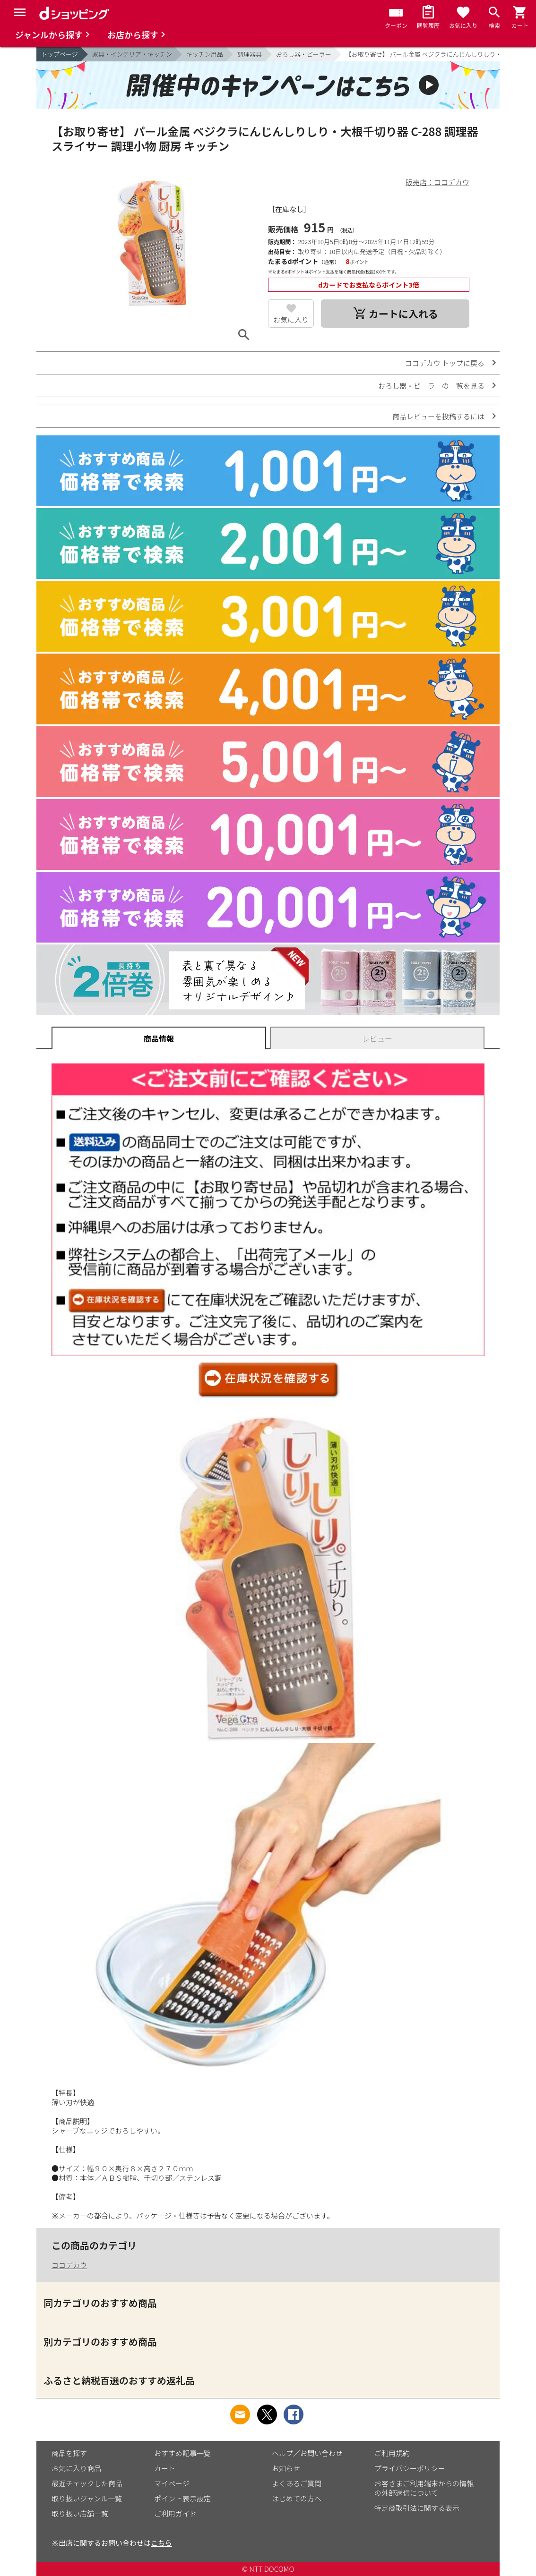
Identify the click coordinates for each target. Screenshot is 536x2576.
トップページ (59, 54)
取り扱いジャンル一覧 (87, 2498)
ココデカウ (69, 2265)
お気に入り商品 (76, 2468)
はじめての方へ (296, 2498)
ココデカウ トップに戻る (444, 362)
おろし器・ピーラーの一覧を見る (431, 385)
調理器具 (249, 54)
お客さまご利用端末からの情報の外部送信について (424, 2488)
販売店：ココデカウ (437, 182)
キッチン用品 (204, 54)
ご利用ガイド (175, 2513)
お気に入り (291, 319)
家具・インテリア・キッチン (132, 54)
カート (164, 2468)
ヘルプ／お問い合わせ (307, 2453)
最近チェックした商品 (87, 2483)
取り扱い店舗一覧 (80, 2513)
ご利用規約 (392, 2453)
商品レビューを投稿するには (438, 416)
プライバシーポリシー (409, 2468)
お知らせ (286, 2468)
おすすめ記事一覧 (182, 2453)
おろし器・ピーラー (303, 54)
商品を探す (69, 2453)
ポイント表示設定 (182, 2498)
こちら (161, 2543)
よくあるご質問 (296, 2483)
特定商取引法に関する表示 (416, 2508)
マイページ (172, 2483)
